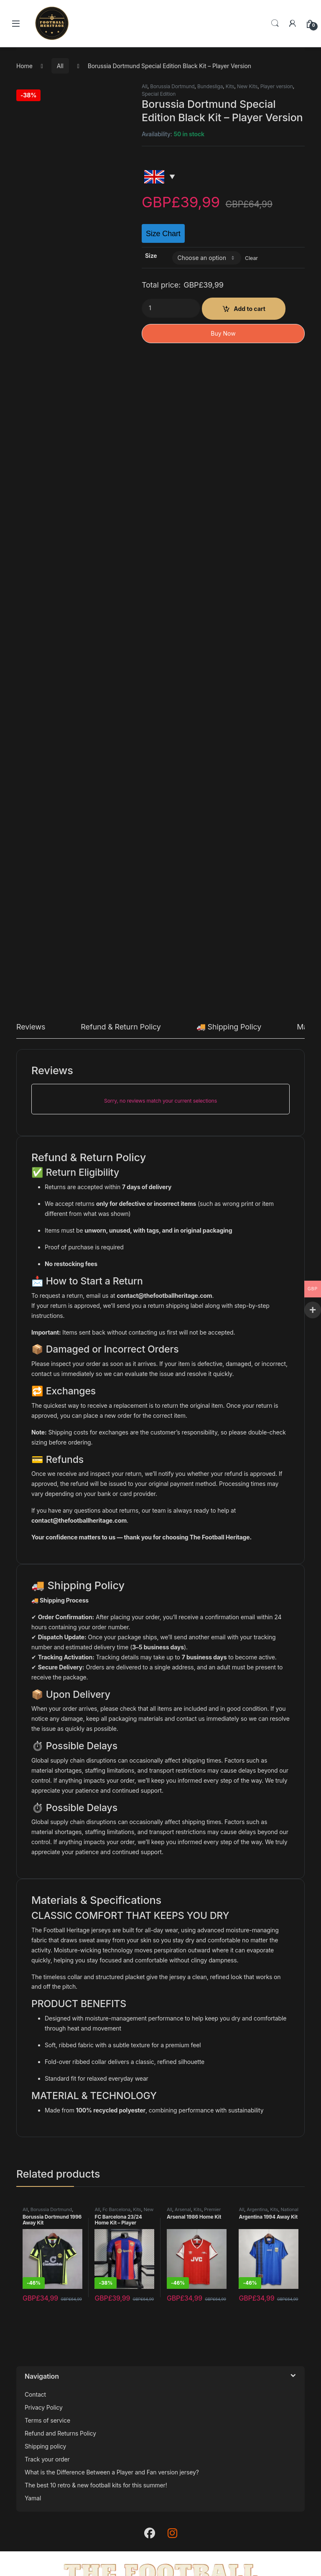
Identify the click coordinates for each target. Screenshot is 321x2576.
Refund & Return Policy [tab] (120, 1027)
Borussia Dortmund (172, 86)
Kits (230, 86)
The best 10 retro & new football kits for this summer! (96, 2485)
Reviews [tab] (30, 1027)
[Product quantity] (171, 308)
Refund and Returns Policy (60, 2433)
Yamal (33, 2498)
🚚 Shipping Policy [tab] (228, 1027)
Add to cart (249, 308)
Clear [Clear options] (251, 258)
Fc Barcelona (116, 2209)
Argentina (257, 2209)
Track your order (47, 2459)
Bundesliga (210, 86)
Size (151, 255)
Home (24, 65)
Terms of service (47, 2420)
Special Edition (159, 94)
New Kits (247, 86)
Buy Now (223, 333)
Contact (35, 2394)
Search (275, 23)
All (60, 65)
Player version (276, 86)
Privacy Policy (44, 2407)
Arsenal (183, 2209)
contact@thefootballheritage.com (164, 1295)
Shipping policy (45, 2446)
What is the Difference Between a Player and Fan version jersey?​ (112, 2472)
